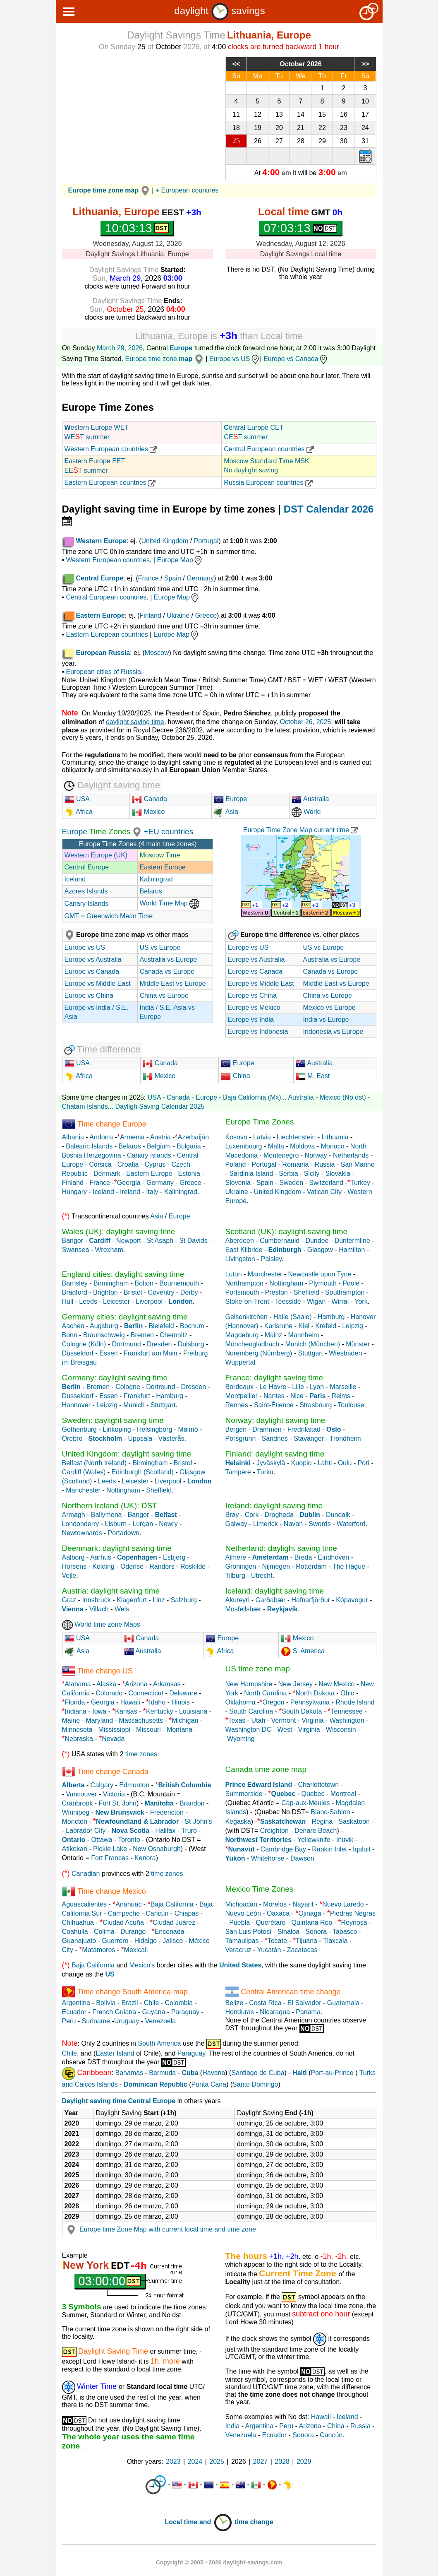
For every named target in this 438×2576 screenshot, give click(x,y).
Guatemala (343, 2002)
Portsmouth (242, 1292)
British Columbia (184, 1785)
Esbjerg (175, 1557)
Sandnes (275, 1438)
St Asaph (160, 1240)
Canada (149, 798)
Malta (276, 1146)
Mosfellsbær (243, 1609)
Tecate (277, 1940)
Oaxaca (278, 1913)
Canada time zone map (265, 1769)
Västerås (171, 1438)
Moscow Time (160, 855)
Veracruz (238, 1949)
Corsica (100, 1164)
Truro (189, 1830)
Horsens (74, 1566)
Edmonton (134, 1785)
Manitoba (159, 1803)
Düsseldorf (77, 1353)
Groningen (240, 1566)
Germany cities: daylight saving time (125, 1316)
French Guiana (114, 2011)
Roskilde (193, 1566)
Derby (189, 1292)
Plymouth (323, 1283)
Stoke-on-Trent (247, 1301)
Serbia (288, 1173)
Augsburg (104, 1325)
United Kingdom (164, 540)
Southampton (344, 1292)
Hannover (76, 1404)
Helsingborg (154, 1429)
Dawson (302, 1858)
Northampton (244, 1283)
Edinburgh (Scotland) (143, 1472)
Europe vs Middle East (98, 983)
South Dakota (302, 1711)
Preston (276, 1292)
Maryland (99, 1720)
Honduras (239, 2011)
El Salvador (304, 2002)
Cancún (157, 1913)
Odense (132, 1566)
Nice (297, 1395)
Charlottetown (318, 1784)
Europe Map (180, 559)
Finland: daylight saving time (275, 1453)
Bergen (236, 1429)
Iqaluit (362, 1849)
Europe (181, 347)
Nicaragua (275, 2011)
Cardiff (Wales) (84, 1472)
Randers (161, 1566)
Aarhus (100, 1557)
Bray (232, 1514)
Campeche (124, 1913)
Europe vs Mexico (254, 1007)
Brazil (130, 2002)
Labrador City (85, 1830)
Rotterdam (311, 1566)
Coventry (161, 1292)
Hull (68, 1301)
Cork (252, 1514)
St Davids (193, 1240)
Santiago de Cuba (257, 2072)
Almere (236, 1557)
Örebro (72, 1438)
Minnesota (77, 1729)
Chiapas (187, 1913)
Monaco (333, 1146)
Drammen (266, 1429)
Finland (150, 615)
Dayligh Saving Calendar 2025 (159, 1106)
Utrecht (262, 1575)
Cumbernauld (279, 1240)
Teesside (288, 1301)
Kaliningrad (156, 879)
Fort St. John (117, 1803)
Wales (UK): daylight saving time (118, 1231)
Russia (325, 1164)
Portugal (206, 540)
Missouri (148, 1729)
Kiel (303, 1325)
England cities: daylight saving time (123, 1274)
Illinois (180, 1702)
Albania (73, 1137)
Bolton (144, 1283)
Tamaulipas (242, 1940)
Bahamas (129, 2072)
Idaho (157, 1702)
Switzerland (326, 1182)
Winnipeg (76, 1812)
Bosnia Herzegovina (91, 1155)
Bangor (73, 1240)
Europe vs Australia (93, 959)
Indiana (76, 1711)
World (306, 811)
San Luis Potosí (248, 1931)
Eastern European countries (110, 482)
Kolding (104, 1566)
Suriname (96, 2021)
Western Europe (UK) (96, 855)
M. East (313, 1075)
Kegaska (238, 1821)
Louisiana (193, 1711)
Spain (172, 578)
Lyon (317, 1386)
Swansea (75, 1249)
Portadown (124, 1532)
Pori (363, 1462)
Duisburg (191, 1344)
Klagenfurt (132, 1599)
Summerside (244, 1793)
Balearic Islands (89, 1146)
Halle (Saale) (292, 1316)
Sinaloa (288, 1931)
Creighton (274, 1830)
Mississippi (114, 1729)
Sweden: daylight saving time (113, 1420)
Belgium (159, 1146)
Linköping (117, 1429)
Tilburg (235, 1575)
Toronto (129, 1839)
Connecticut (145, 1693)
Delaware (183, 1693)
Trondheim (345, 1438)
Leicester (116, 1301)
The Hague (349, 1566)
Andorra (101, 1137)
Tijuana (306, 1940)
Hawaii (130, 1702)
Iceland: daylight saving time (274, 1591)
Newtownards (82, 1532)
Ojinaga (309, 1913)
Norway (316, 1155)
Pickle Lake (110, 1848)
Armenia (132, 1137)
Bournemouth (179, 1283)
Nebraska (79, 1738)
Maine (71, 1720)
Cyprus (155, 1164)
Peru (69, 2021)
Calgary (102, 1785)
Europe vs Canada (295, 358)
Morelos (275, 1904)
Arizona (136, 1684)
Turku (265, 1472)
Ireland (130, 1191)
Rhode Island (354, 1702)
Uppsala (140, 1438)
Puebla (239, 1922)
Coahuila (75, 1931)
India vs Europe (326, 1019)
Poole (350, 1283)
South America (159, 2043)
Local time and (198, 2521)
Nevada (113, 1738)
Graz (69, 1599)
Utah (258, 1720)
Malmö (188, 1429)
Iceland (75, 879)
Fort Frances (110, 1857)
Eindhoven (333, 1557)
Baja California (172, 1904)
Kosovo (236, 1137)
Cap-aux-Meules (305, 1802)
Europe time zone (165, 358)
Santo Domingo (255, 2084)
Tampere (238, 1472)
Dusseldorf (77, 1395)
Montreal (343, 1793)
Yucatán (269, 1949)
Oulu (345, 1462)
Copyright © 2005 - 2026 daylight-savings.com (219, 2562)
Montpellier (241, 1395)
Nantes (274, 1395)
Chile (151, 2002)
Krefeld (325, 1325)
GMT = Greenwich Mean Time (109, 916)
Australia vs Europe (168, 959)
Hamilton (352, 1249)
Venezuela (160, 2021)
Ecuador (74, 2011)
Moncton (74, 1821)
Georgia (129, 1182)
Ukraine (178, 615)
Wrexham (109, 1249)
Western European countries (111, 449)
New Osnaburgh (157, 1848)
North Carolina (265, 1693)
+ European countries (187, 190)
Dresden (159, 1344)
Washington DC (248, 1729)
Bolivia (105, 2002)
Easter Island (115, 2053)
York (360, 1301)
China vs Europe (164, 995)
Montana (179, 1729)
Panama (308, 2011)
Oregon (273, 1702)
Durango (133, 1931)
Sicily (311, 1173)
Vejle (69, 1575)
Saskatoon (354, 1821)
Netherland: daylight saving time (281, 1548)
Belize (234, 2002)
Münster (358, 1344)
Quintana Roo (312, 1922)
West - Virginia (298, 1729)
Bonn (69, 1335)
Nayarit (303, 1904)
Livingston (240, 1258)
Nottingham (286, 1283)
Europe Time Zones (259, 1121)
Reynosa (354, 1922)
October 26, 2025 (305, 721)
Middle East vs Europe (173, 983)
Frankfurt (137, 1395)
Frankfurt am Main (150, 1353)
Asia (226, 811)
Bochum (192, 1325)
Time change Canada (112, 1771)
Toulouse (350, 1404)
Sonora (316, 1931)
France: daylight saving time (274, 1377)
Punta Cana (208, 2084)
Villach (99, 1609)
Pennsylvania (310, 1702)
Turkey (360, 1182)
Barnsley (75, 1283)
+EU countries (168, 831)
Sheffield (306, 1292)
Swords (319, 1523)
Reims (341, 1395)
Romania (295, 1164)
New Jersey (295, 1684)
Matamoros (98, 1949)
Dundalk (338, 1514)
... (110, 1106)
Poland (235, 1164)
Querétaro (270, 1922)
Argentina (76, 2002)
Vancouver (81, 1794)
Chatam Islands (85, 1106)
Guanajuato (79, 1940)
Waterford (351, 1523)
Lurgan (142, 1523)
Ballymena (106, 1514)
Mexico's (142, 1965)
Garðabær (270, 1599)
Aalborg (73, 1557)
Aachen (73, 1325)
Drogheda (279, 1514)
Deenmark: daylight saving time (117, 1548)
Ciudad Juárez (174, 1922)
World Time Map (170, 903)
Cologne (127, 1386)
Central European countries (269, 449)
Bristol (133, 1292)
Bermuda (162, 2072)
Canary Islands (87, 903)
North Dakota (315, 1693)
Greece (206, 615)
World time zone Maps (101, 1624)
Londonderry (81, 1523)
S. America (308, 1650)
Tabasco (345, 1931)
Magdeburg (242, 1335)
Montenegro (281, 1155)
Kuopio (301, 1462)
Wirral (340, 1301)
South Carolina (251, 1711)
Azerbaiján (193, 1137)
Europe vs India (251, 1019)
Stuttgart (310, 1353)
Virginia (312, 1720)
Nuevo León (243, 1913)
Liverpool (149, 1301)
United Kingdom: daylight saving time (126, 1453)
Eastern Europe (163, 867)
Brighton (105, 1292)
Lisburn (117, 1523)
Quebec (312, 1793)
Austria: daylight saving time (111, 1591)
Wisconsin (341, 1729)
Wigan (316, 1301)
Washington (347, 1720)
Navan (293, 1523)
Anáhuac (128, 1904)
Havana (213, 2072)
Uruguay (126, 2021)
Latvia (262, 1137)
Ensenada (169, 1931)
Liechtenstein (296, 1137)
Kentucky (159, 1711)
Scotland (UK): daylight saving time (286, 1231)
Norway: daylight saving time (275, 1420)
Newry (168, 1523)
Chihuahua (78, 1922)
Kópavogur (352, 1599)
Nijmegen (276, 1566)
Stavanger (309, 1438)
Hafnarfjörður (311, 1599)
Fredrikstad (304, 1429)
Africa (83, 811)
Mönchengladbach (252, 1344)
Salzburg (184, 1599)
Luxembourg (243, 1146)
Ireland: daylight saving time (274, 1505)
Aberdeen (239, 1240)
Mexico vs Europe (329, 1007)
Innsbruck (96, 1599)
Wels (122, 1609)
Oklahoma (240, 1702)
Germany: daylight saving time (115, 1377)
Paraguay (185, 2011)
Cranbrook (77, 1803)
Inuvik (345, 1839)
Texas (237, 1720)
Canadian (86, 1873)
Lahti (325, 1462)
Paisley (271, 1258)
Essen (108, 1353)
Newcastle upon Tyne (320, 1274)
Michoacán (241, 1904)
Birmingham (111, 1283)
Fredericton (167, 1812)
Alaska (106, 1684)
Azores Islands (86, 891)
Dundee (316, 1240)
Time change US (104, 1670)
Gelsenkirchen (246, 1316)
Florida (75, 1702)
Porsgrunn (240, 1438)
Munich (134, 1404)
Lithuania (335, 1137)
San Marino (358, 1164)
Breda (303, 1557)
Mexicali (136, 1949)
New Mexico (336, 1684)
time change (254, 2521)
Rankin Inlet (329, 1849)
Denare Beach (315, 1830)
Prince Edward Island (258, 1784)
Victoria (114, 1794)
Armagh (74, 1514)
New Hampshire (249, 1684)
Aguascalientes (84, 1904)
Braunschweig (104, 1335)
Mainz (273, 1335)
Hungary (74, 1191)
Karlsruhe (278, 1325)
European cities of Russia (103, 671)
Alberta (73, 1785)
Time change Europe (111, 1123)
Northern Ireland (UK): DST (109, 1505)
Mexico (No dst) (343, 1097)
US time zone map (257, 1668)
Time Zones (109, 831)
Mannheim (303, 1335)
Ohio (347, 1693)
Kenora (145, 1857)
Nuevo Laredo (343, 1904)
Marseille (343, 1386)
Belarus (151, 891)
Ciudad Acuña (123, 1922)
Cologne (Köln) (84, 1344)
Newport (128, 1240)
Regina (322, 1821)
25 (236, 141)
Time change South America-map (132, 1991)
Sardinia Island (251, 1173)
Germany (200, 578)
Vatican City (324, 1191)
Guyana (153, 2011)
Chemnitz (174, 1335)
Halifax (165, 1830)
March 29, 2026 (120, 347)
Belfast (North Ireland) (94, 1462)
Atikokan (74, 1848)
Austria (160, 1137)
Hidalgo (145, 1940)
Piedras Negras (353, 1913)
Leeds (88, 1301)
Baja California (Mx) (252, 1097)
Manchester (265, 1274)
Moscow (157, 652)
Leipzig (352, 1325)
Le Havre (272, 1386)
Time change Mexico (111, 1891)
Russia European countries (268, 482)
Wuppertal (240, 1362)
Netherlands (351, 1155)
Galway (236, 1523)
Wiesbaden (345, 1353)
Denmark (106, 1173)
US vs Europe (160, 947)
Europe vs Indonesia (258, 1031)
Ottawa (101, 1839)
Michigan (185, 1720)
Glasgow (320, 1249)
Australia (310, 798)
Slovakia (337, 1173)
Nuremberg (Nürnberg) (258, 1353)
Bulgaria (189, 1146)
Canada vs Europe (167, 971)
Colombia (179, 2002)
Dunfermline (352, 1240)
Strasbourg (315, 1404)
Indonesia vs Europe (333, 1031)
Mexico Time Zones (259, 1889)
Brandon (192, 1803)
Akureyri (237, 1599)
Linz (159, 1599)
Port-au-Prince (332, 2072)
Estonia (189, 1173)
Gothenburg (79, 1429)
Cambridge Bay (283, 1849)
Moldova (302, 1146)
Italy (152, 1191)
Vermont (283, 1720)
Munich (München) (312, 1344)
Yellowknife (313, 1839)
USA (77, 798)
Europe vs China (89, 995)
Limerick (265, 1523)
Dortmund (126, 1344)
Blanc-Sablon (330, 1811)
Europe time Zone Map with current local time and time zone (160, 2229)
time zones (141, 1753)
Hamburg (331, 1316)
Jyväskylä (270, 1462)
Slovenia (238, 1182)
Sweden (291, 1182)
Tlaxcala (335, 1940)
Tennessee (347, 1711)
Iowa (99, 1711)
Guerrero (115, 1940)
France (148, 578)
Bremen (142, 1335)
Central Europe (87, 867)
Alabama (78, 1684)
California (76, 1693)
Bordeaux (239, 1386)
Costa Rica (265, 2002)
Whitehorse (268, 1858)
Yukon (235, 1858)
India (232, 2425)
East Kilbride (244, 1249)
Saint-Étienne (274, 1404)
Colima (104, 1931)
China (235, 1075)
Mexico (148, 811)
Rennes (236, 1404)
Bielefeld (161, 1325)
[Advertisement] (137, 115)
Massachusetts (141, 1720)
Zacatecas (302, 1949)
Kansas (126, 1711)
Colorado (109, 1693)
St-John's (198, 1821)
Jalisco (173, 1940)
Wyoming (241, 1738)
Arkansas (167, 1684)
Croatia (128, 1164)
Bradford (74, 1292)
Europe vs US (234, 358)
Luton (233, 1274)
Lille (298, 1386)
